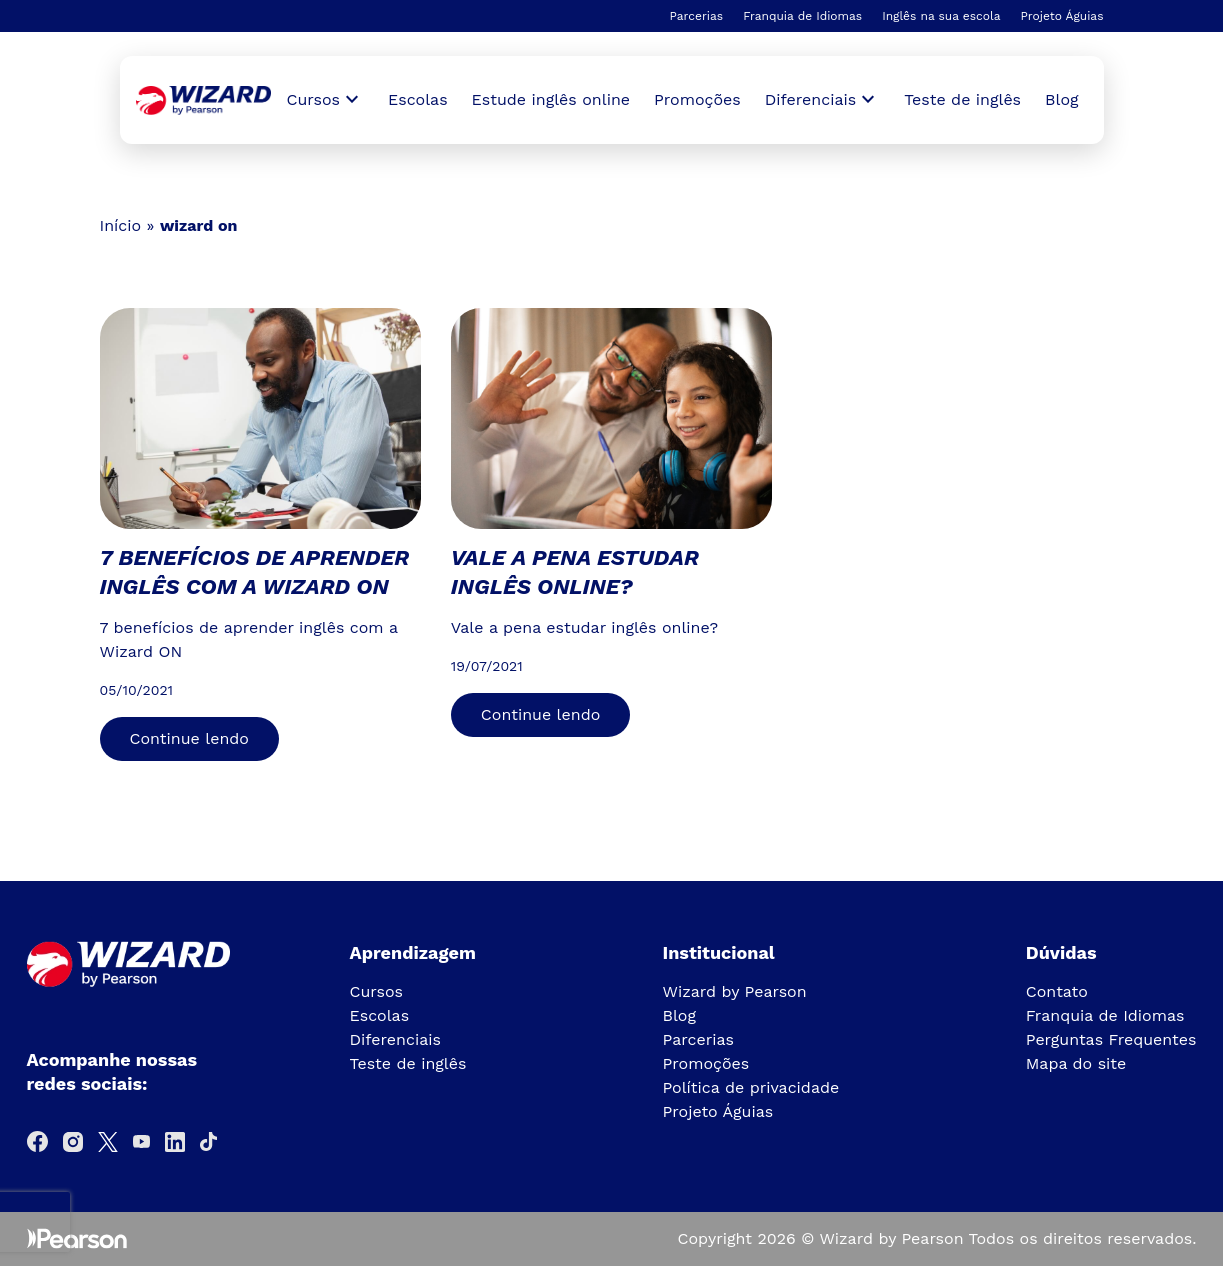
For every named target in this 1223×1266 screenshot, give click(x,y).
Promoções (697, 99)
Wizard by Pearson (735, 991)
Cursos (377, 991)
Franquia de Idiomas (802, 16)
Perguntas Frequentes (1111, 1039)
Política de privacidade (751, 1087)
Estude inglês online (551, 99)
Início (121, 225)
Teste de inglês (962, 99)
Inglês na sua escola (941, 16)
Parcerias (696, 16)
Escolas (418, 99)
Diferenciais (395, 1039)
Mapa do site (1076, 1063)
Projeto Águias (1061, 16)
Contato (1057, 991)
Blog (1061, 99)
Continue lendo (189, 738)
